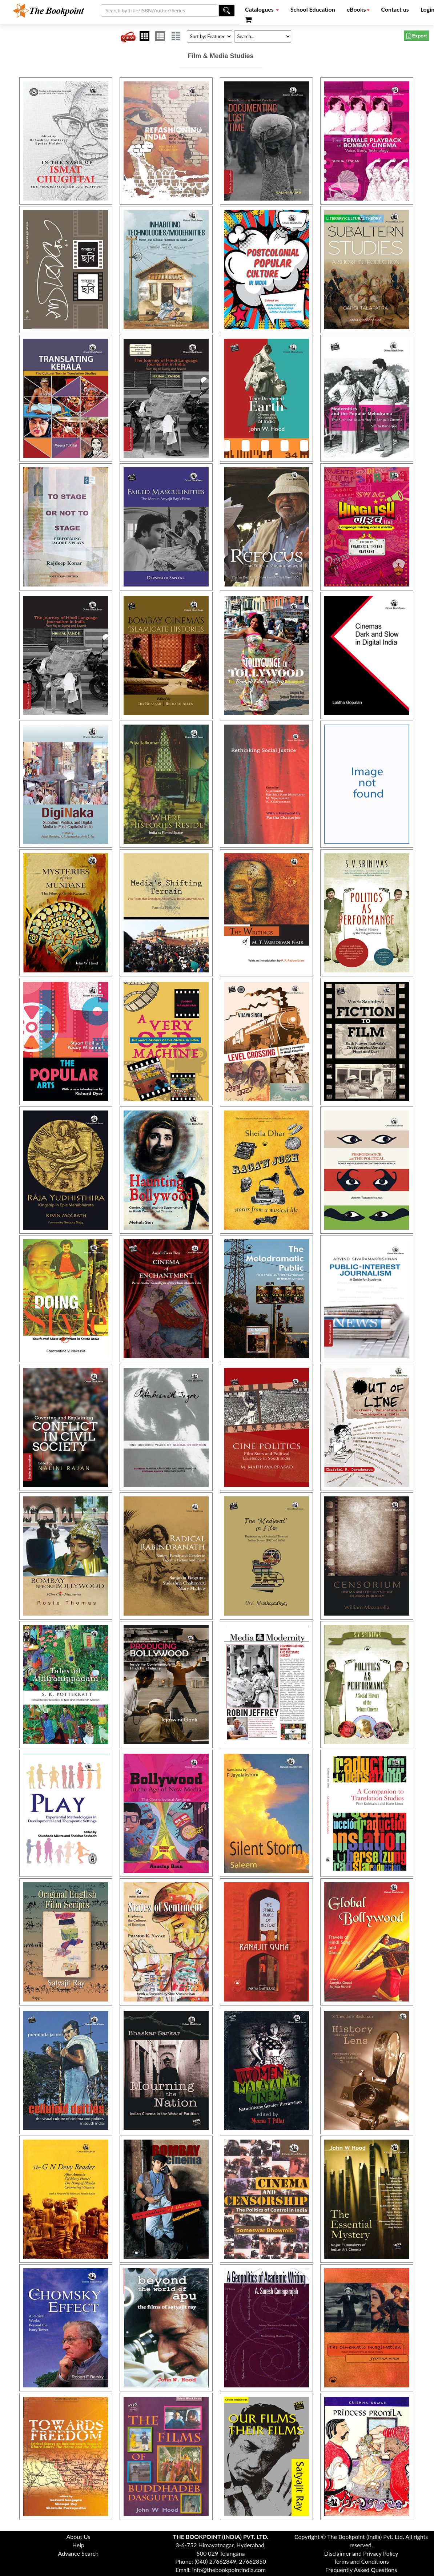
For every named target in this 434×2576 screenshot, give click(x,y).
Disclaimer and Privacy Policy (361, 2553)
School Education (312, 9)
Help (78, 2544)
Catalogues (262, 9)
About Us (78, 2536)
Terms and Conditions (361, 2561)
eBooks (358, 9)
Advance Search (78, 2553)
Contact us (395, 9)
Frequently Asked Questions (361, 2569)
